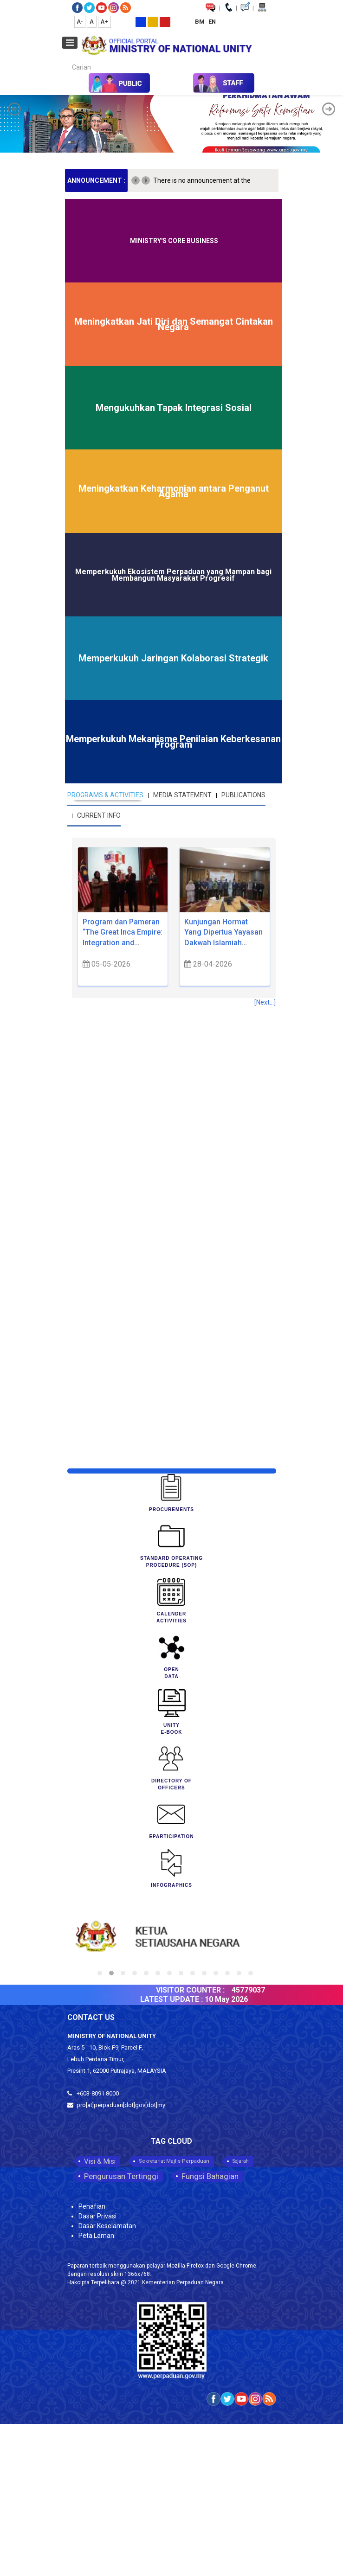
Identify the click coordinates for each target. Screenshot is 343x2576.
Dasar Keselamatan (107, 2226)
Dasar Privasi (97, 2216)
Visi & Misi (100, 2161)
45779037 (256, 1990)
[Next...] (265, 1002)
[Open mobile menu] (70, 43)
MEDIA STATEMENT (182, 795)
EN (212, 21)
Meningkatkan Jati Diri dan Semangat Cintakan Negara (173, 324)
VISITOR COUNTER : (198, 1990)
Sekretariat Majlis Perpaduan (174, 2161)
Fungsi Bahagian (210, 2176)
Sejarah (241, 2161)
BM (200, 21)
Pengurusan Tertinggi (121, 2176)
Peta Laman (96, 2235)
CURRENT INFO (99, 815)
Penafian (91, 2206)
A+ (104, 22)
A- (80, 22)
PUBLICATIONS (243, 795)
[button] (14, 109)
